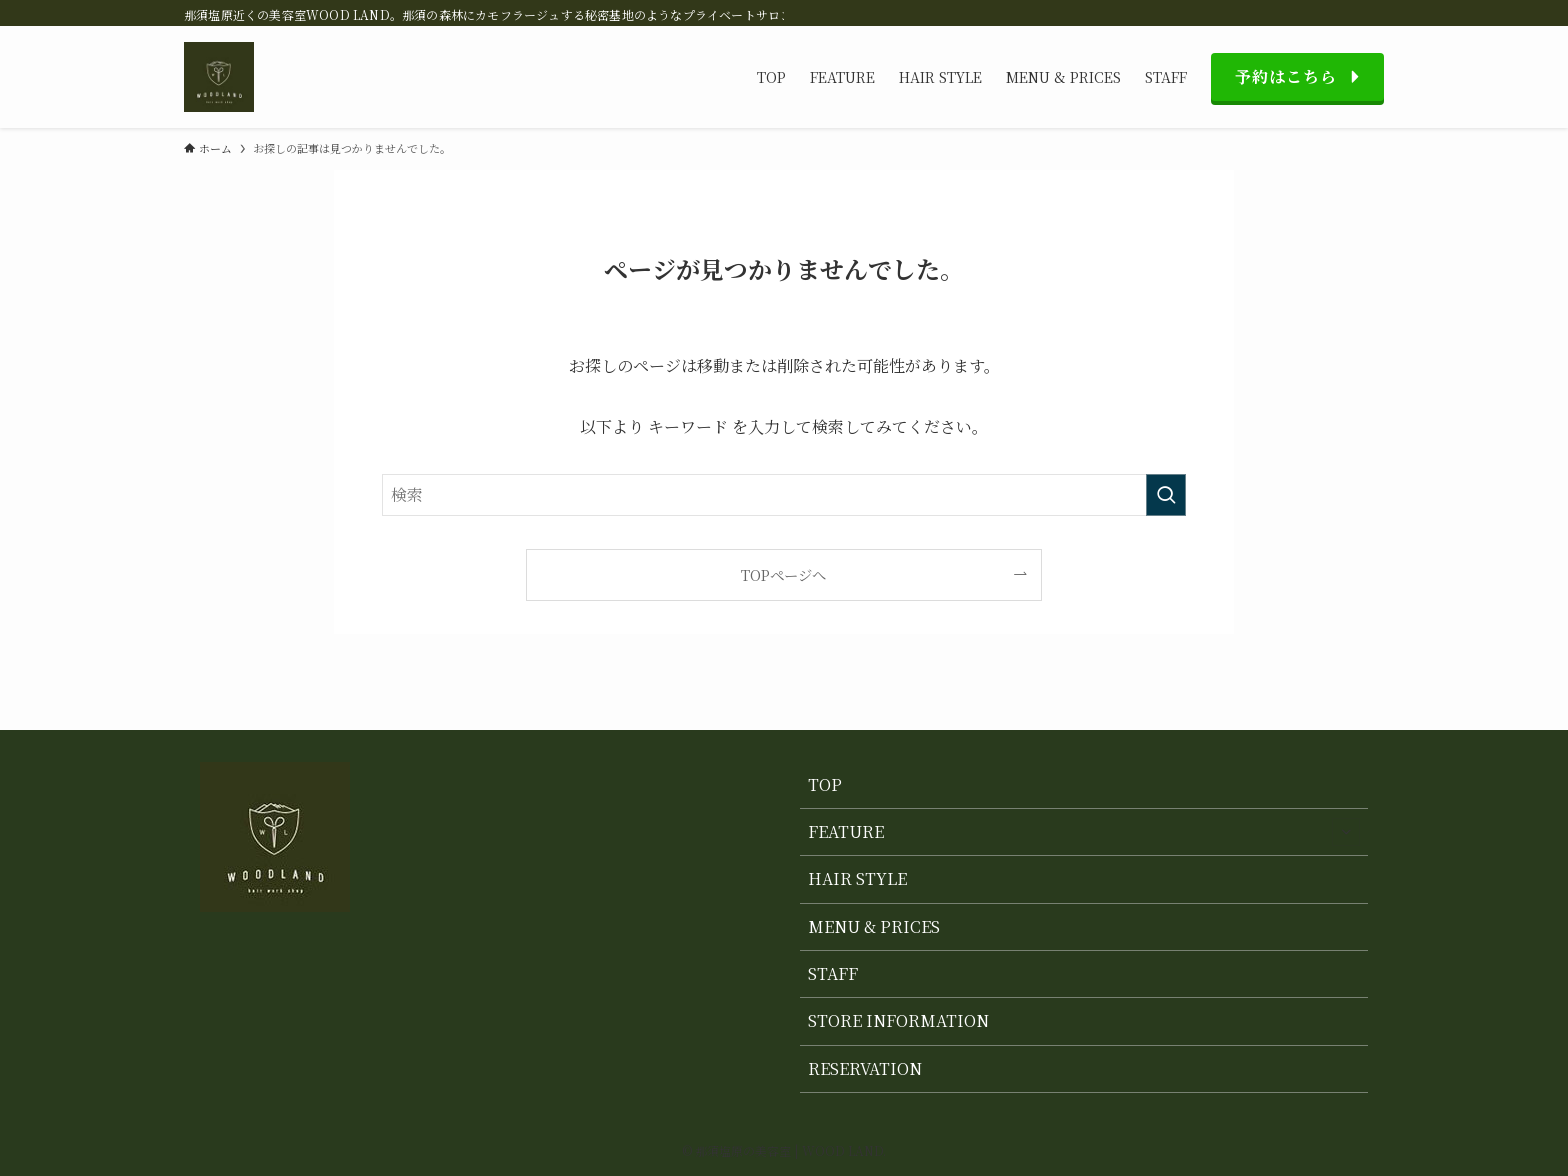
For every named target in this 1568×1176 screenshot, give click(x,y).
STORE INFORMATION (898, 1020)
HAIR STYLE (857, 878)
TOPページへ (783, 574)
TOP (825, 784)
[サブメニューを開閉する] (1346, 832)
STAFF (833, 973)
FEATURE (1084, 832)
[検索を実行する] (1166, 495)
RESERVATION (865, 1068)
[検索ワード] (784, 495)
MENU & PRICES (874, 926)
